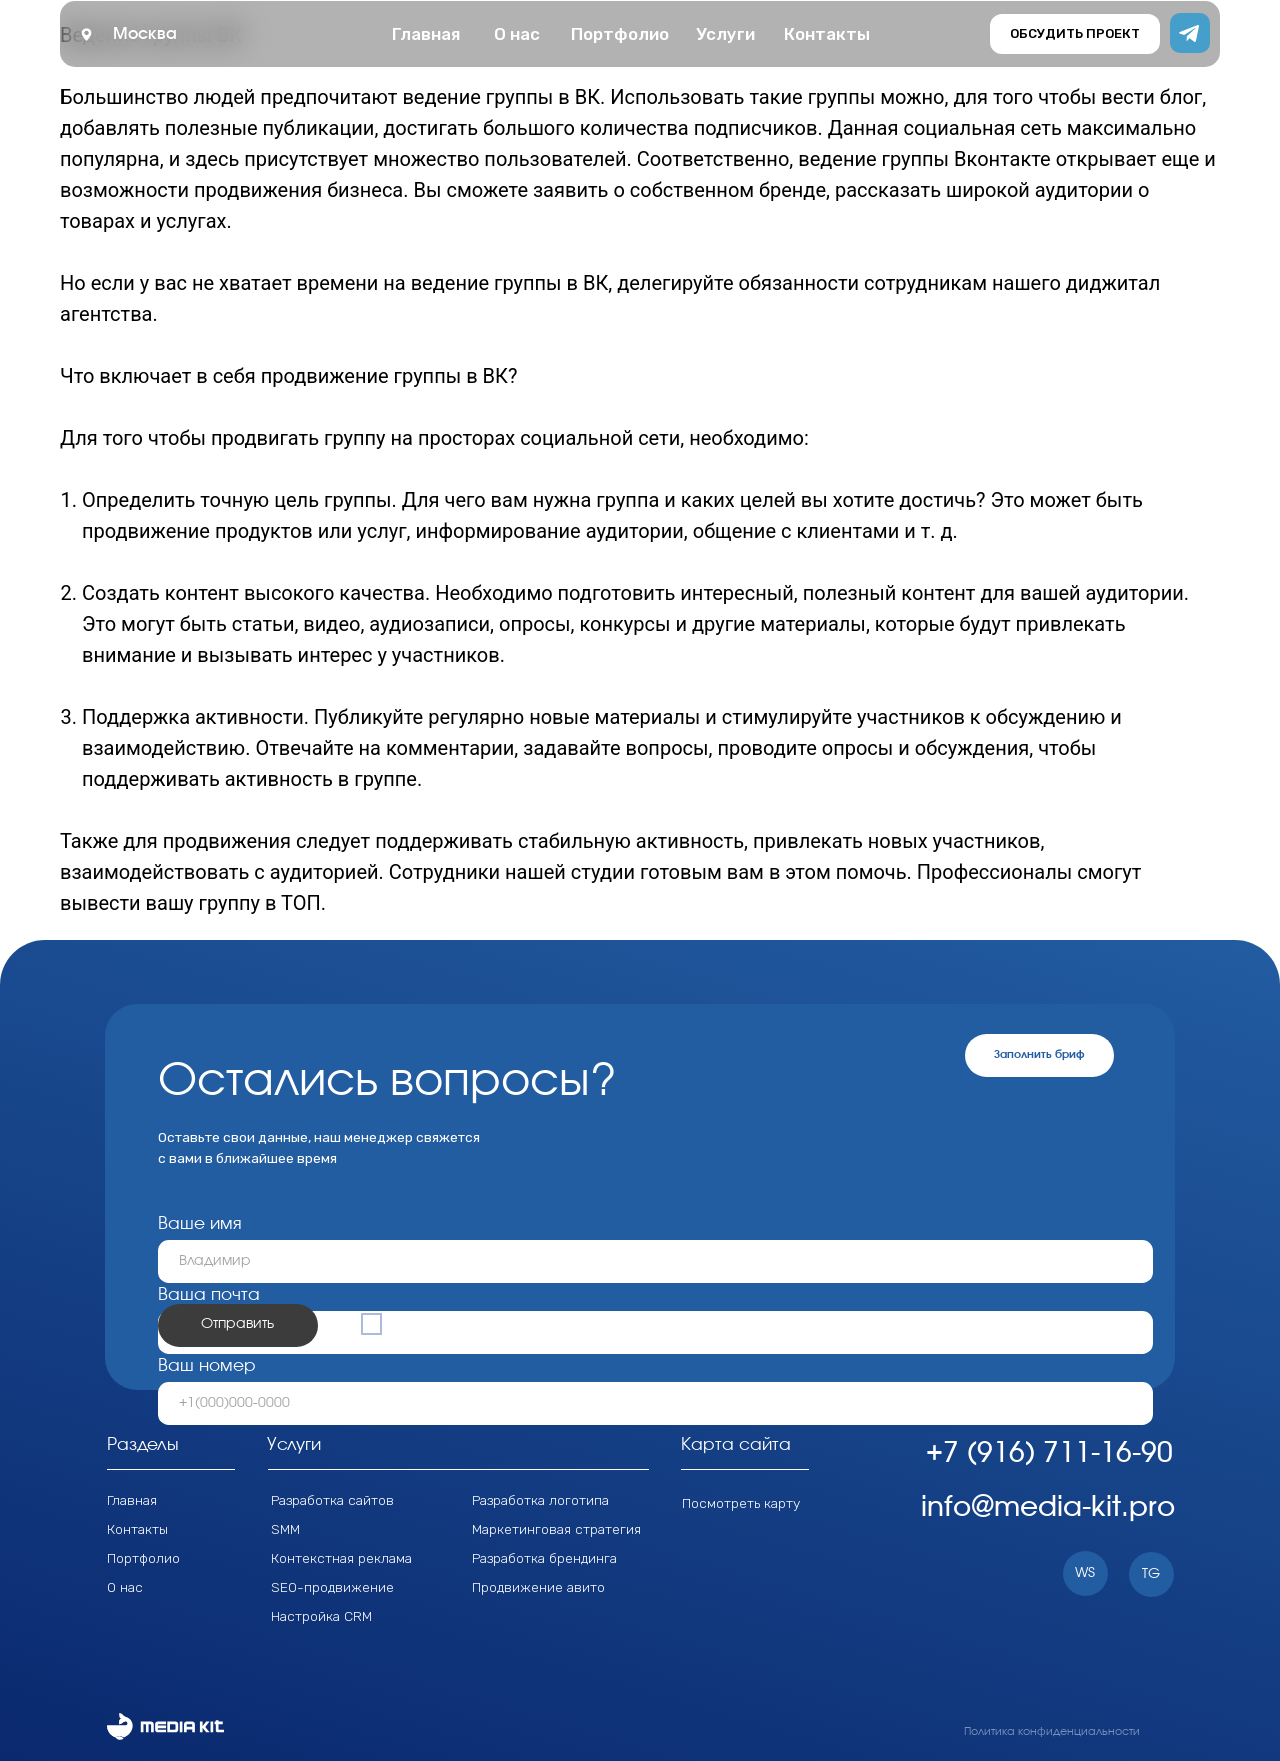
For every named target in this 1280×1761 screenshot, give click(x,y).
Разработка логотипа (540, 1500)
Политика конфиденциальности (1052, 1731)
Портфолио (143, 1558)
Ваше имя (200, 1223)
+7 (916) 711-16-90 (1049, 1454)
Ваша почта (209, 1294)
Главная (132, 1500)
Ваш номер (207, 1365)
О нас (125, 1587)
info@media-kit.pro (1048, 1508)
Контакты (137, 1529)
